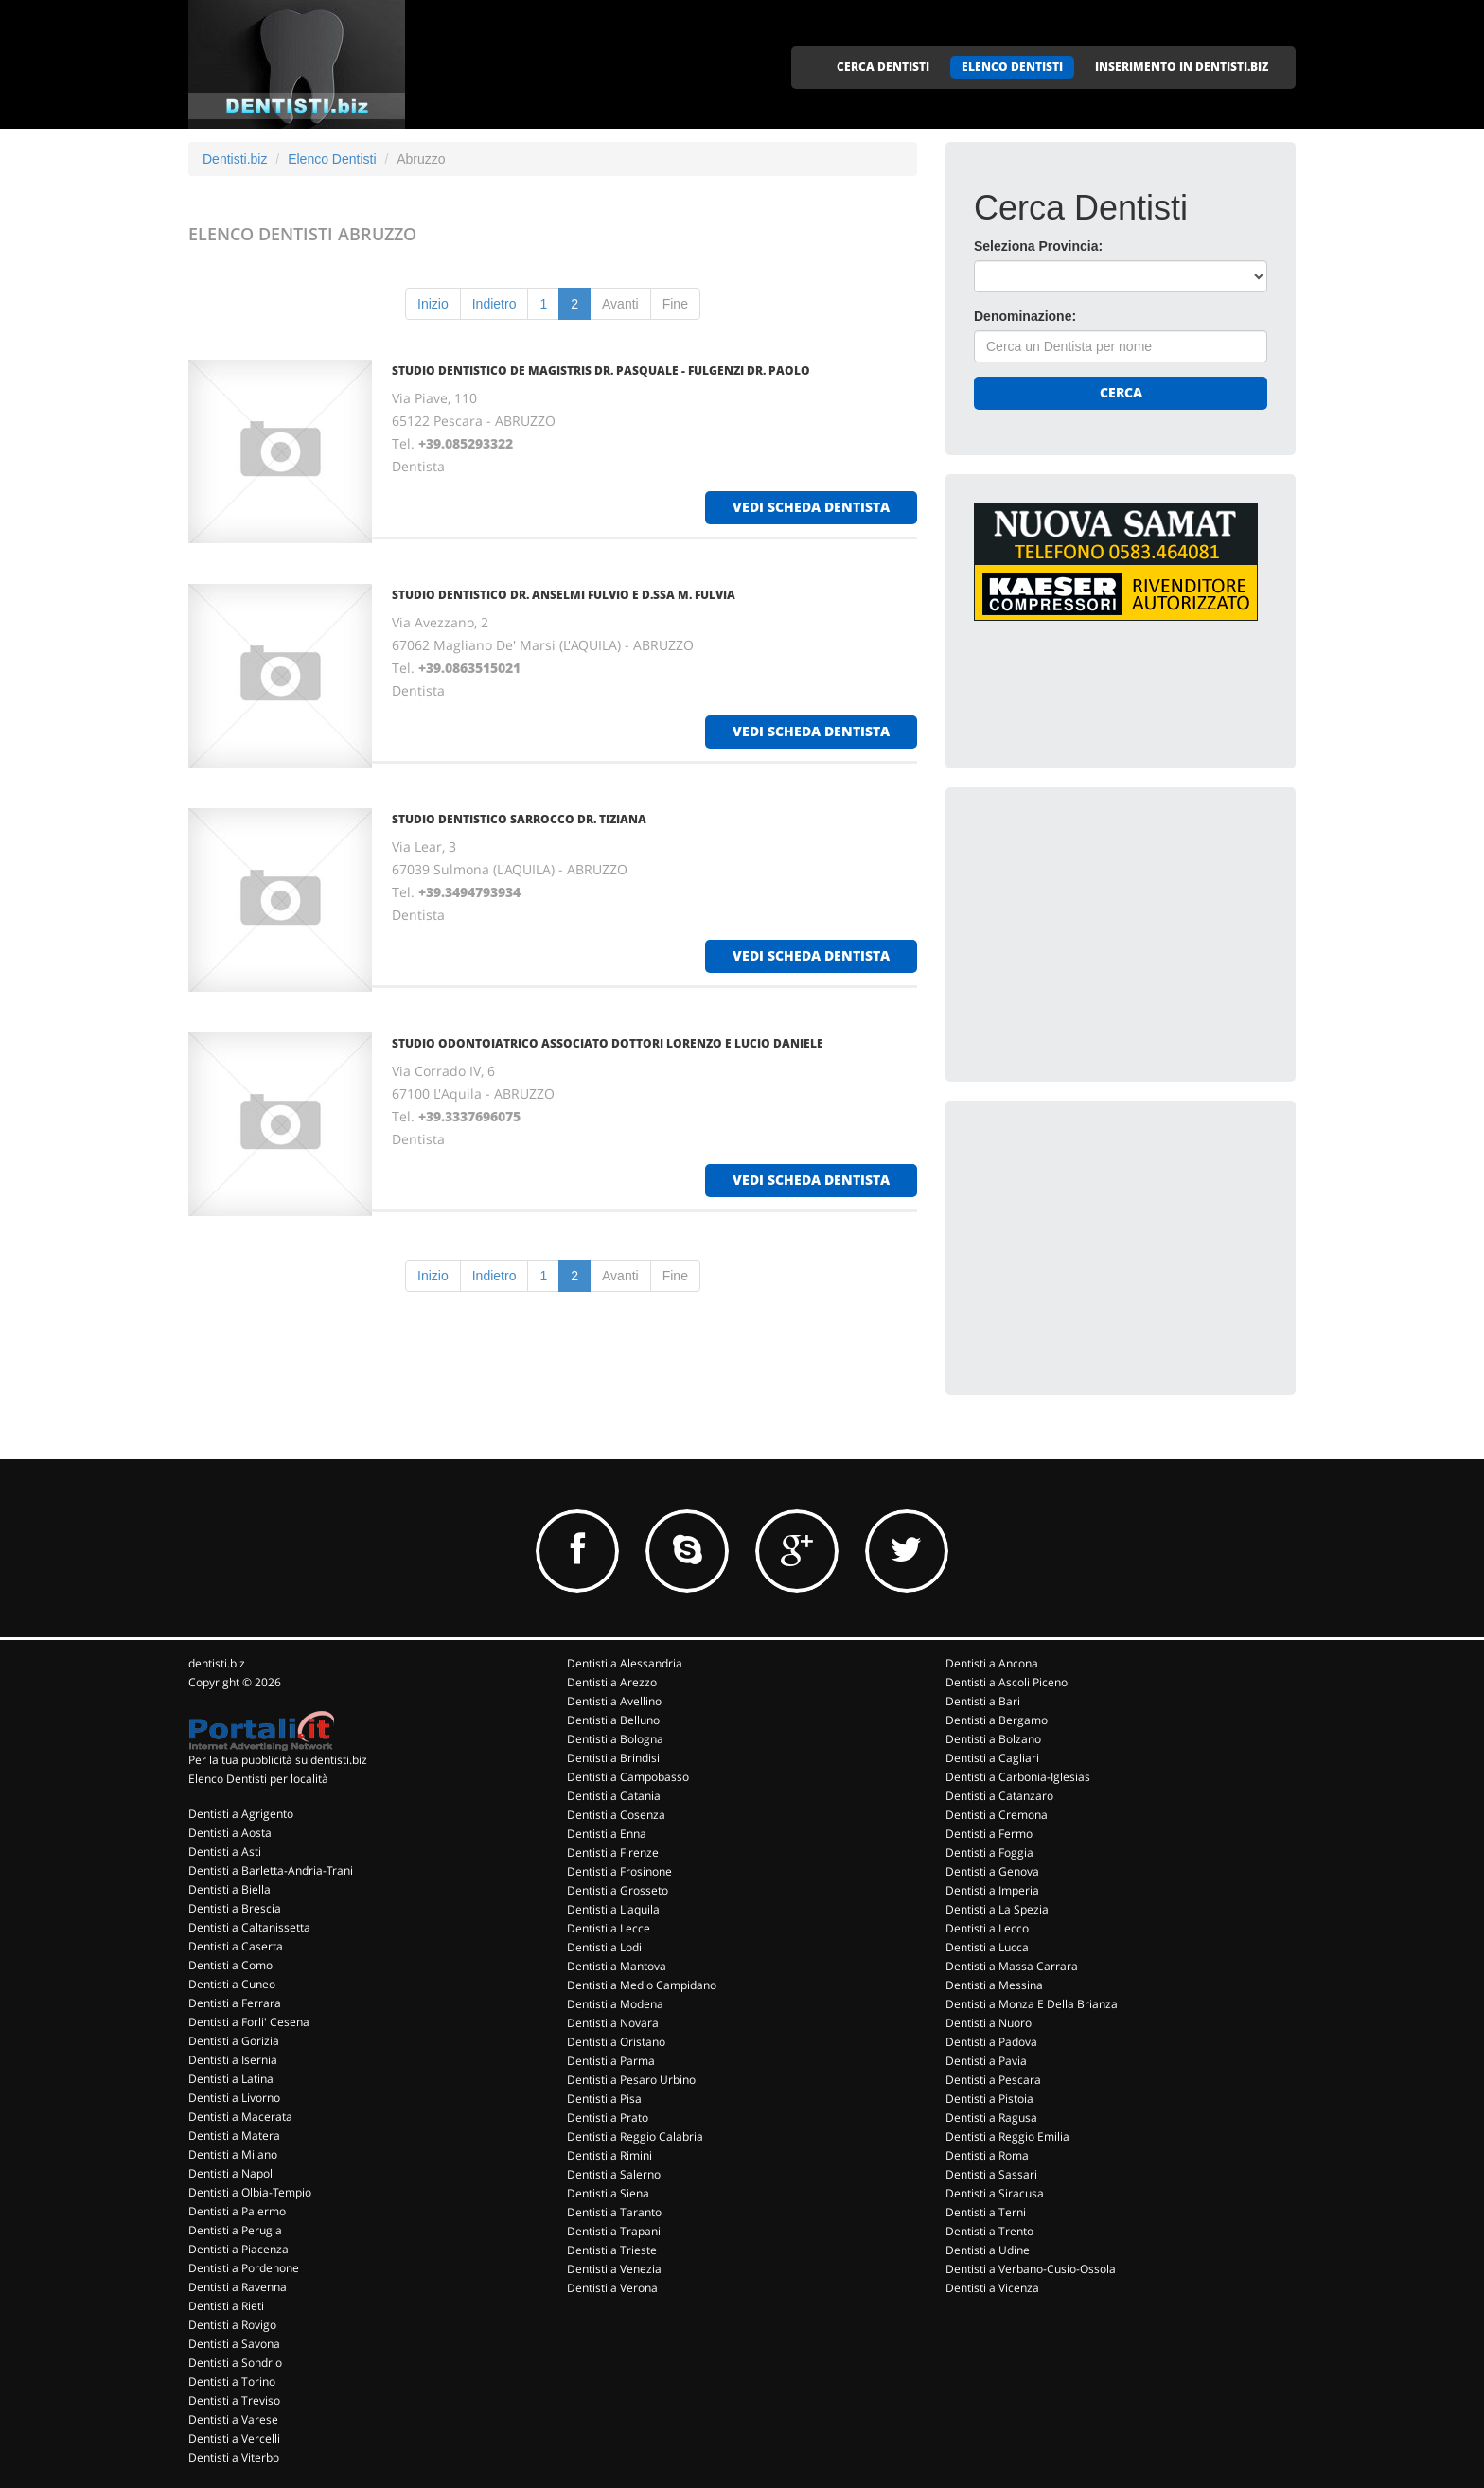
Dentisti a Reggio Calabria (635, 2136)
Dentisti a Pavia (986, 2061)
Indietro (494, 303)
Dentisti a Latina (231, 2079)
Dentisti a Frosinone (619, 1871)
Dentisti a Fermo (989, 1834)
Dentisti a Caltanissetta (249, 1927)
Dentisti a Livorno (234, 2098)
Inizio (433, 303)
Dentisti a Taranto (614, 2212)
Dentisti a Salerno (614, 2174)
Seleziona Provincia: (1038, 246)
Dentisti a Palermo (237, 2211)
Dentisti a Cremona (996, 1815)
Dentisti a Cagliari (992, 1758)
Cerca (1121, 392)
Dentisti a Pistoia (989, 2099)
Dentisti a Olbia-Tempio (249, 2192)
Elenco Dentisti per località (258, 1779)
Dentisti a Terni (985, 2212)
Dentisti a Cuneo (231, 1984)
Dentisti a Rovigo (232, 2325)
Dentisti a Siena (608, 2193)
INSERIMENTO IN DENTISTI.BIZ (1181, 67)
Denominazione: (1025, 316)
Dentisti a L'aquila (613, 1909)
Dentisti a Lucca (987, 1947)
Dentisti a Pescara (993, 2080)
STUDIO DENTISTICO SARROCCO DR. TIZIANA (519, 819)
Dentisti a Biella (229, 1889)
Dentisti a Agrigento (240, 1814)
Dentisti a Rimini (609, 2155)
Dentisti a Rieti (226, 2306)
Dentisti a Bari (982, 1701)
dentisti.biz (216, 1663)
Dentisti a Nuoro (988, 2023)
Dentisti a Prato (607, 2117)
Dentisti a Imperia (992, 1890)
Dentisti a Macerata (240, 2117)
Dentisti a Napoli (231, 2173)
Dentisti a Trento (989, 2231)
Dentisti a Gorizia (233, 2041)
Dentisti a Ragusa (991, 2117)
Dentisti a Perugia (235, 2230)
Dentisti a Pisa (604, 2099)
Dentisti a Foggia (989, 1852)
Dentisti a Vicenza (992, 2288)
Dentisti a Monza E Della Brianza (1031, 2004)
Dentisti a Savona (234, 2344)
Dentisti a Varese (233, 2419)
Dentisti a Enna (606, 1834)
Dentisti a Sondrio (235, 2363)
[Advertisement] (1116, 934)
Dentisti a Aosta (230, 1833)
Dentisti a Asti (224, 1852)
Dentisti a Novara (613, 2023)
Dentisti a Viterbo (233, 2457)
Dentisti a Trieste (612, 2250)
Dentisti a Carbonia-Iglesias (1017, 1777)
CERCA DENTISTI (883, 67)
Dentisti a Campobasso (628, 1777)
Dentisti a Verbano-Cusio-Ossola (1030, 2269)
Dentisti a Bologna (615, 1739)
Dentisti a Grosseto (617, 1890)
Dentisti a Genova (992, 1871)
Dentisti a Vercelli (234, 2438)
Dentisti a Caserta (235, 1946)
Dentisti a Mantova (616, 1966)
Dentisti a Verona (612, 2288)
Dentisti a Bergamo (996, 1720)
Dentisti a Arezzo (612, 1682)
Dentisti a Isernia (232, 2060)
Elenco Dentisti (332, 159)
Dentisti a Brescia (234, 1908)
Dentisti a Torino (231, 2381)
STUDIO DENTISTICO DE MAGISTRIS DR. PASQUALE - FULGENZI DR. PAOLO (601, 370)
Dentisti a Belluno (613, 1720)
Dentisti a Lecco (987, 1928)
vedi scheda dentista (811, 507)
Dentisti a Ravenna (237, 2287)
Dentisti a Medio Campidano (641, 1985)
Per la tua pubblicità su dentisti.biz (277, 1760)
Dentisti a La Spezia (997, 1909)
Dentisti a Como (230, 1965)
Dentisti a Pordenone (243, 2268)
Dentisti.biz (235, 159)
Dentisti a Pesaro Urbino (631, 2080)
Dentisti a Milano (232, 2154)
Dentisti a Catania (614, 1796)
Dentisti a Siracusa (994, 2193)
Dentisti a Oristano (616, 2042)
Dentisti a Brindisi (613, 1758)
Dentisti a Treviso (234, 2400)
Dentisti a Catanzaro (999, 1796)
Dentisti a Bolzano (993, 1739)
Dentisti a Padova (991, 2042)
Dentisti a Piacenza (238, 2249)
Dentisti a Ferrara (234, 2003)
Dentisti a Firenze (613, 1852)
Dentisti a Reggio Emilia (1007, 2136)
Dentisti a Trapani (614, 2231)
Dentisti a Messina (994, 1985)
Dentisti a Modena (615, 2004)
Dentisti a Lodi (604, 1947)
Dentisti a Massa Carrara (1011, 1966)
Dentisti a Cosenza (616, 1815)
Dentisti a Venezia (614, 2269)
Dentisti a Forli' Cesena (248, 2022)
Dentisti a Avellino (614, 1701)
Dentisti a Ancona (991, 1663)
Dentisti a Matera (234, 2135)
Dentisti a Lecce (608, 1928)
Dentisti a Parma (611, 2061)
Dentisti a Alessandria (624, 1663)
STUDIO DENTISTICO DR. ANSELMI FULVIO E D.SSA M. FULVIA (563, 595)
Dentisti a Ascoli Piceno (1006, 1682)
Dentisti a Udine (987, 2250)
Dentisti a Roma (987, 2155)
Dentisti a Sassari (991, 2174)
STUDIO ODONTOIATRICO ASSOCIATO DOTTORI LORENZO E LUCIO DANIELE (607, 1043)
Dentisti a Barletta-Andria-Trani (270, 1870)
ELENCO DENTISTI (1012, 67)
